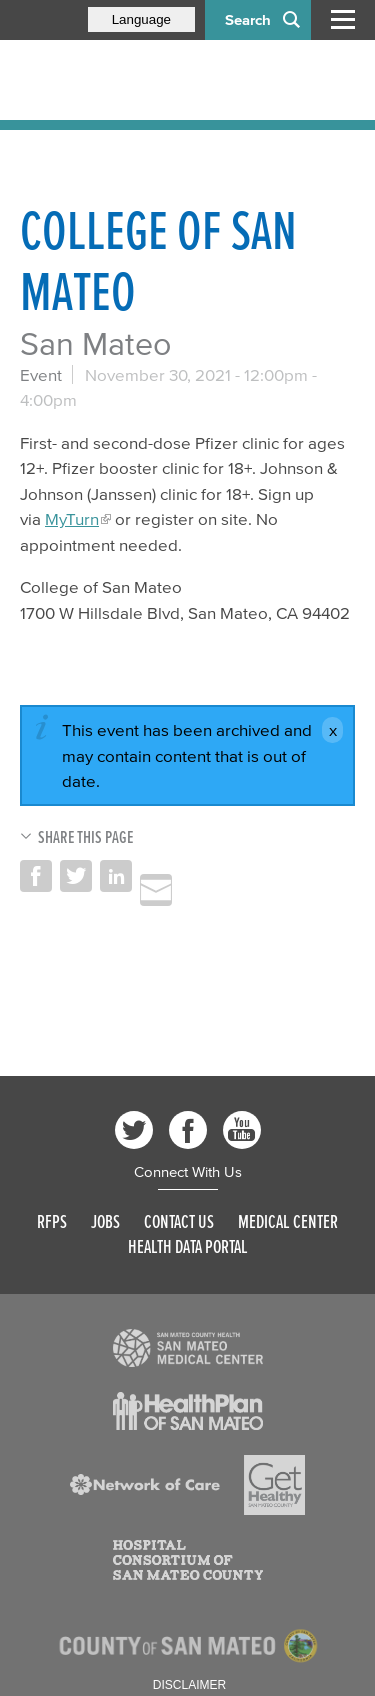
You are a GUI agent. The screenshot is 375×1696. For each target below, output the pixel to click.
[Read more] (188, 1348)
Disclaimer (189, 1685)
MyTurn (72, 518)
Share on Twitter (76, 876)
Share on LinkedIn (116, 876)
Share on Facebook (36, 876)
